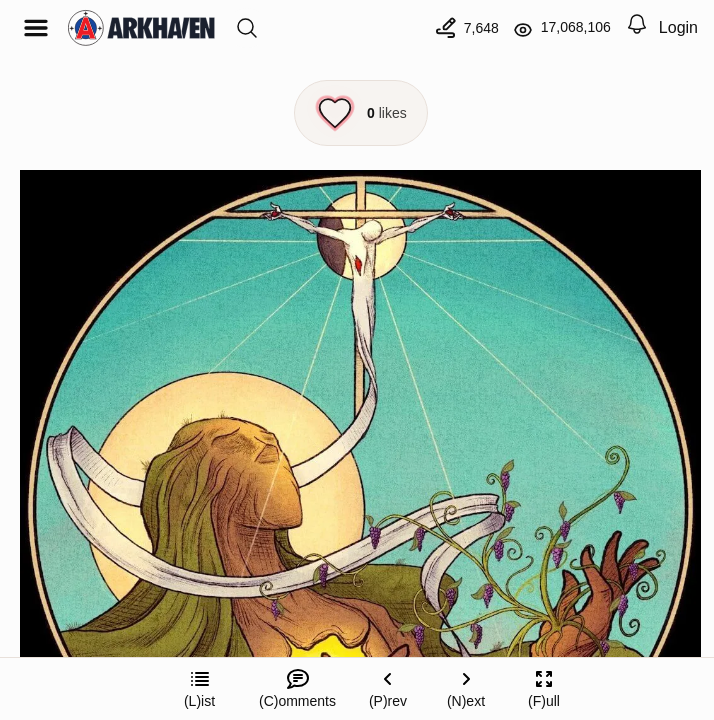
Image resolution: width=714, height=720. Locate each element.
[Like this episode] (361, 113)
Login (678, 27)
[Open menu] (36, 28)
